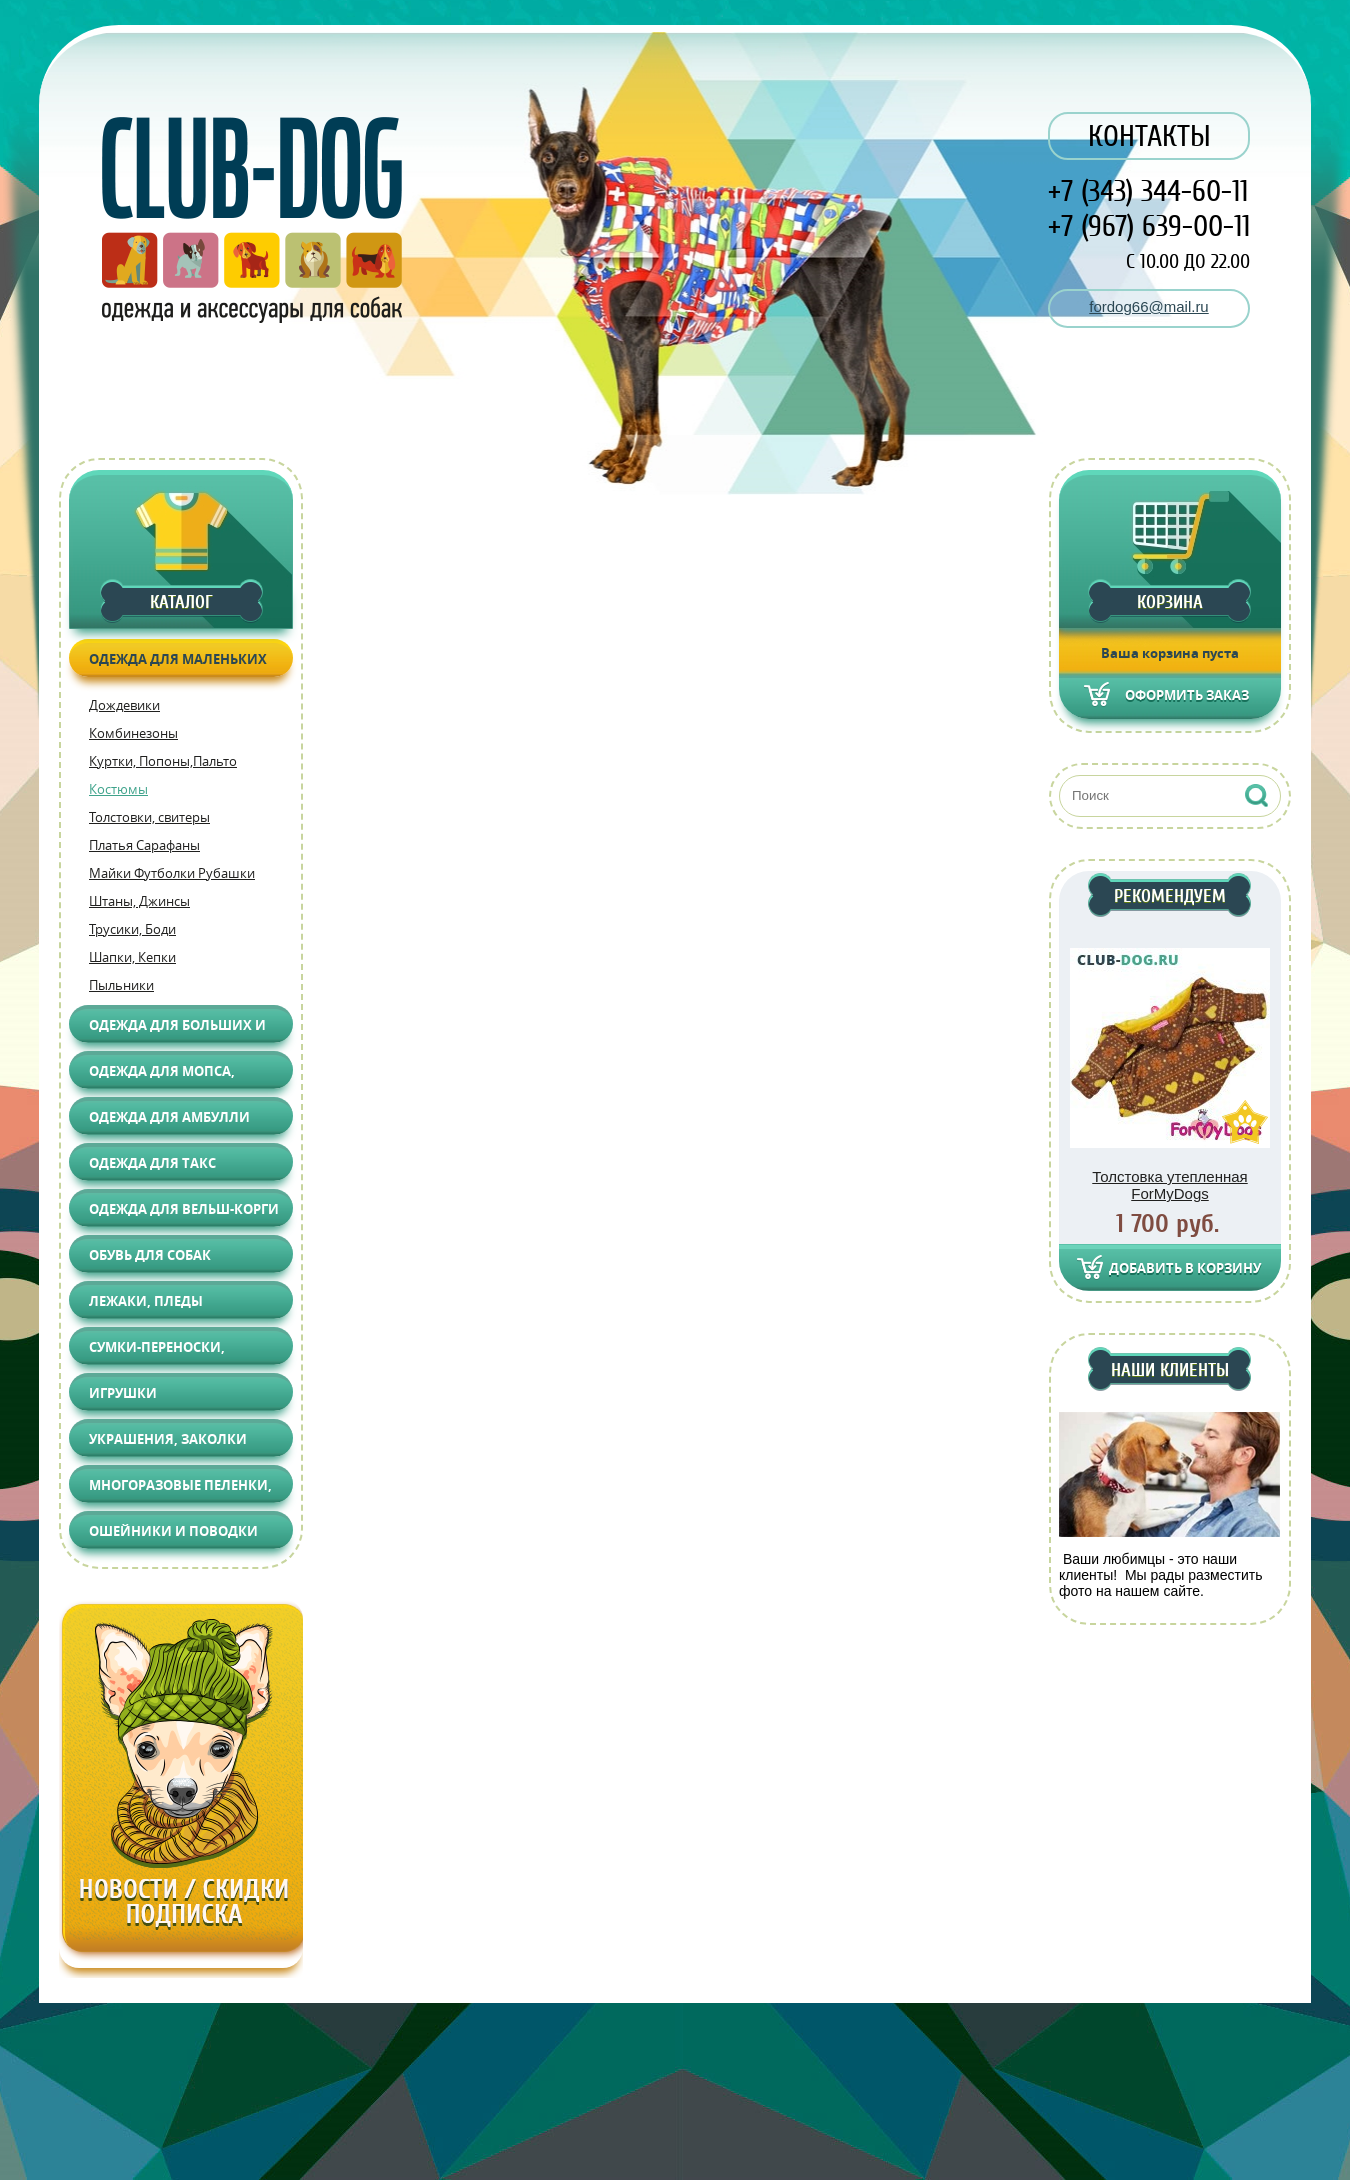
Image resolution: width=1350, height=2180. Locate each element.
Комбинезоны (133, 733)
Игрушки (123, 1393)
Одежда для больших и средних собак (177, 1029)
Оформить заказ (1187, 695)
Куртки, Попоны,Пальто (163, 761)
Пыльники (121, 985)
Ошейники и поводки (173, 1531)
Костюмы (118, 789)
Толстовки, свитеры (149, 817)
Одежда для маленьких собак (178, 663)
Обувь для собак (150, 1255)
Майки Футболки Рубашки (172, 873)
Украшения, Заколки (168, 1439)
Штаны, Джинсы (139, 901)
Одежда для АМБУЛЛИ (169, 1117)
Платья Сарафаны (144, 845)
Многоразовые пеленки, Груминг (180, 1489)
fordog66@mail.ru (1148, 306)
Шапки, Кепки (132, 957)
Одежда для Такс (152, 1163)
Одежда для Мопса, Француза (162, 1075)
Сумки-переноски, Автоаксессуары (157, 1351)
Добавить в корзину (1185, 1268)
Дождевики (124, 705)
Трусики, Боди (132, 929)
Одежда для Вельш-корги (184, 1209)
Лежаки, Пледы (146, 1301)
